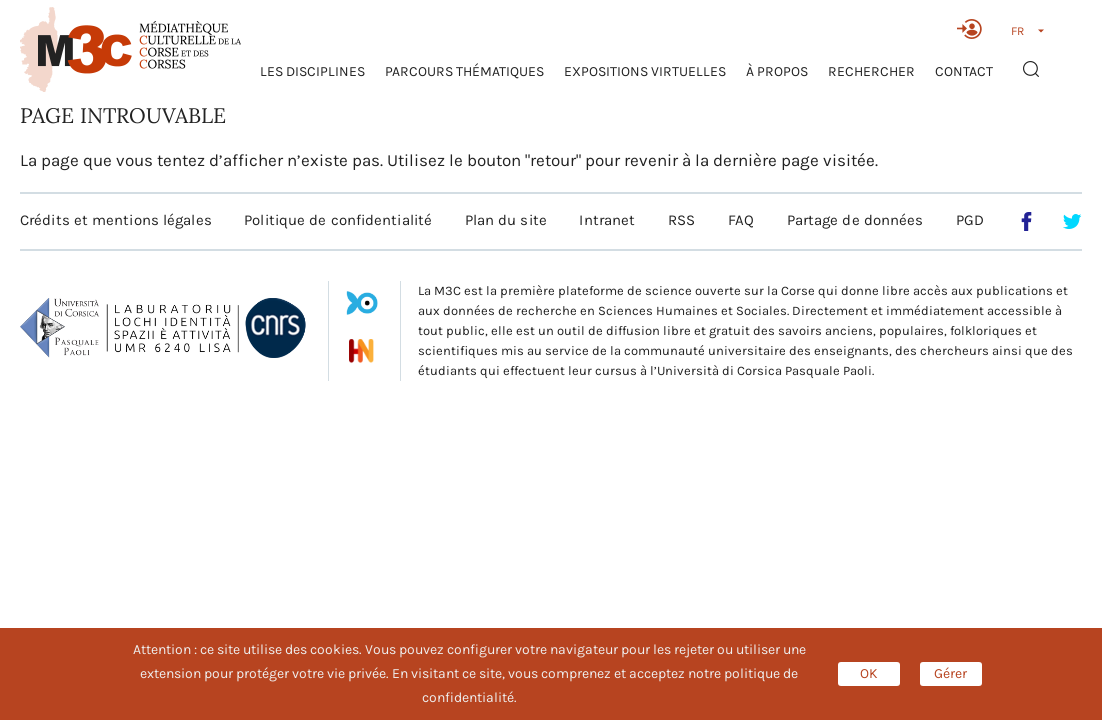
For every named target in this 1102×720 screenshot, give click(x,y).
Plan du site (506, 220)
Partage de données (855, 220)
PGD (970, 220)
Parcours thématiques (464, 71)
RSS (681, 220)
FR (1017, 31)
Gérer (950, 673)
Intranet (607, 220)
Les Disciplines (312, 71)
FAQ (741, 220)
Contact (964, 71)
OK (869, 673)
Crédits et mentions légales (116, 220)
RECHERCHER (871, 71)
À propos (777, 71)
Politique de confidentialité (338, 220)
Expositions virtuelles (645, 71)
